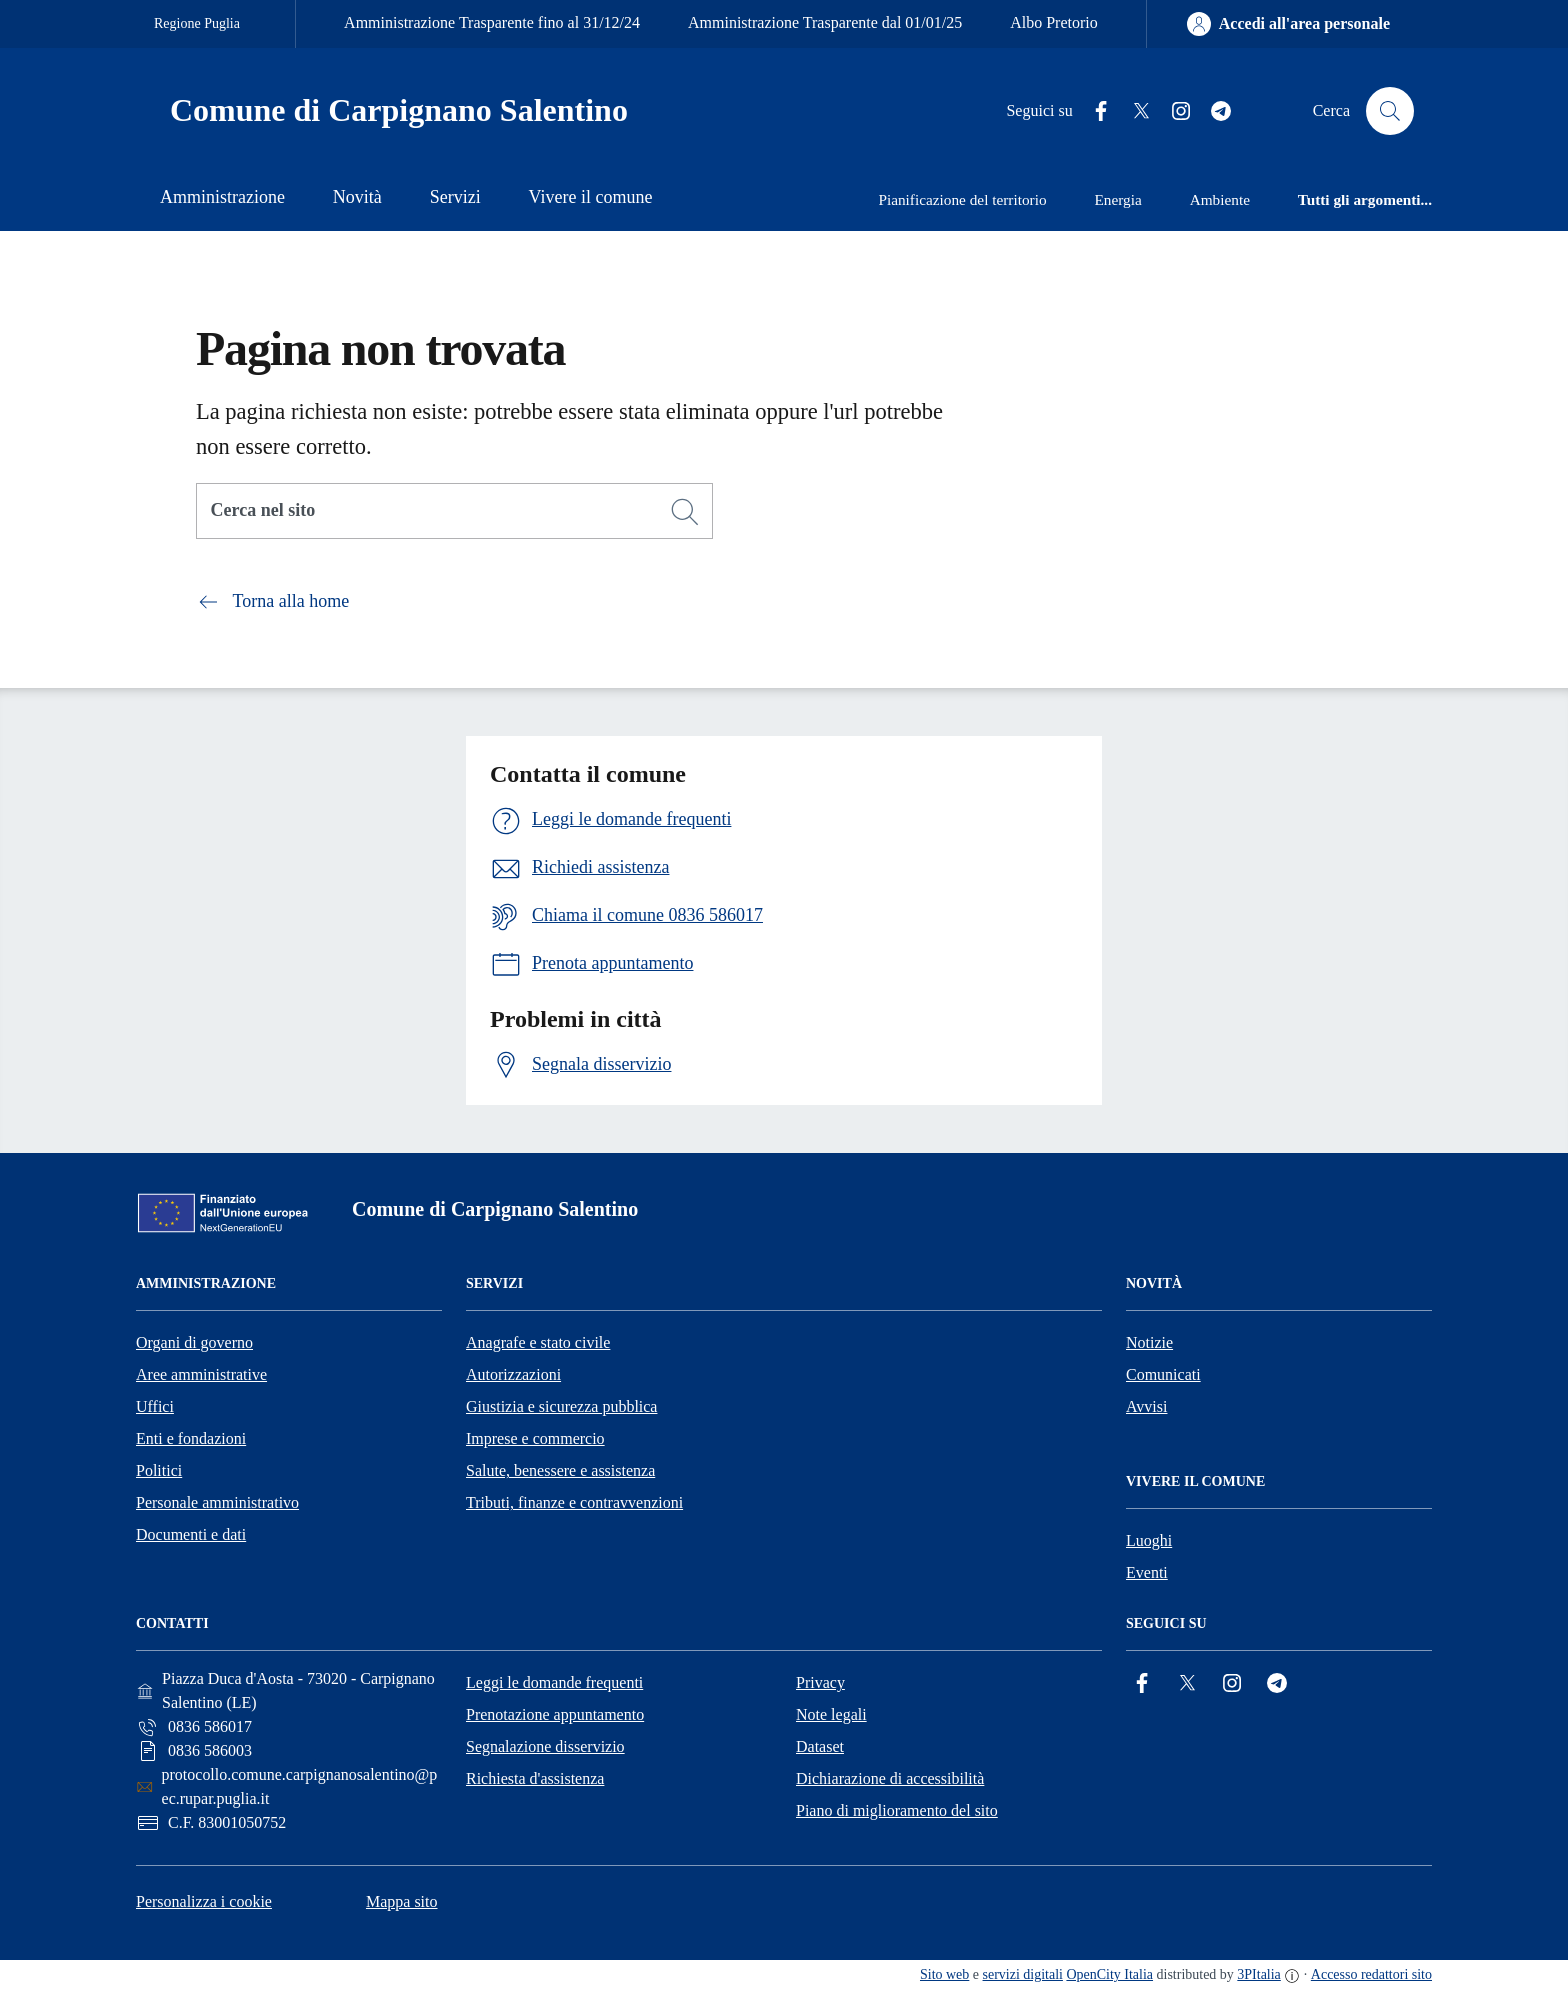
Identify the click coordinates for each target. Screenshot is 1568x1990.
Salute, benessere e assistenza (560, 1470)
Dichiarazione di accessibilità (890, 1778)
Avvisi (1146, 1406)
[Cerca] (685, 512)
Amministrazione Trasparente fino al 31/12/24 (492, 22)
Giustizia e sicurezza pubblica (561, 1406)
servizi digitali (1023, 1974)
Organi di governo (194, 1342)
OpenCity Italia (1109, 1974)
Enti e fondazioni (191, 1438)
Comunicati (1163, 1374)
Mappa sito (402, 1901)
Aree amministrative (201, 1374)
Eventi (1147, 1572)
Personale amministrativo (217, 1502)
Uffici (155, 1406)
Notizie (1149, 1342)
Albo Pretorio (1054, 22)
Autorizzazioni (513, 1374)
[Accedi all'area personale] (1288, 24)
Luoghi (1149, 1540)
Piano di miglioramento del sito (897, 1810)
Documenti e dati (191, 1534)
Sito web (944, 1974)
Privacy (820, 1682)
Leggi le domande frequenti (554, 1682)
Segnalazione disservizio (545, 1746)
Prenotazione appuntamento (555, 1714)
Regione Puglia (197, 23)
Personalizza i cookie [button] (204, 1901)
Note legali (831, 1714)
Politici (159, 1470)
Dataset (820, 1746)
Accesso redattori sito (1371, 1974)
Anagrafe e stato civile (538, 1342)
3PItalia (1259, 1974)
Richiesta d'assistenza (535, 1778)
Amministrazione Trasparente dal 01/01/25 (825, 22)
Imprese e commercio (535, 1438)
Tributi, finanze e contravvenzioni (574, 1502)
